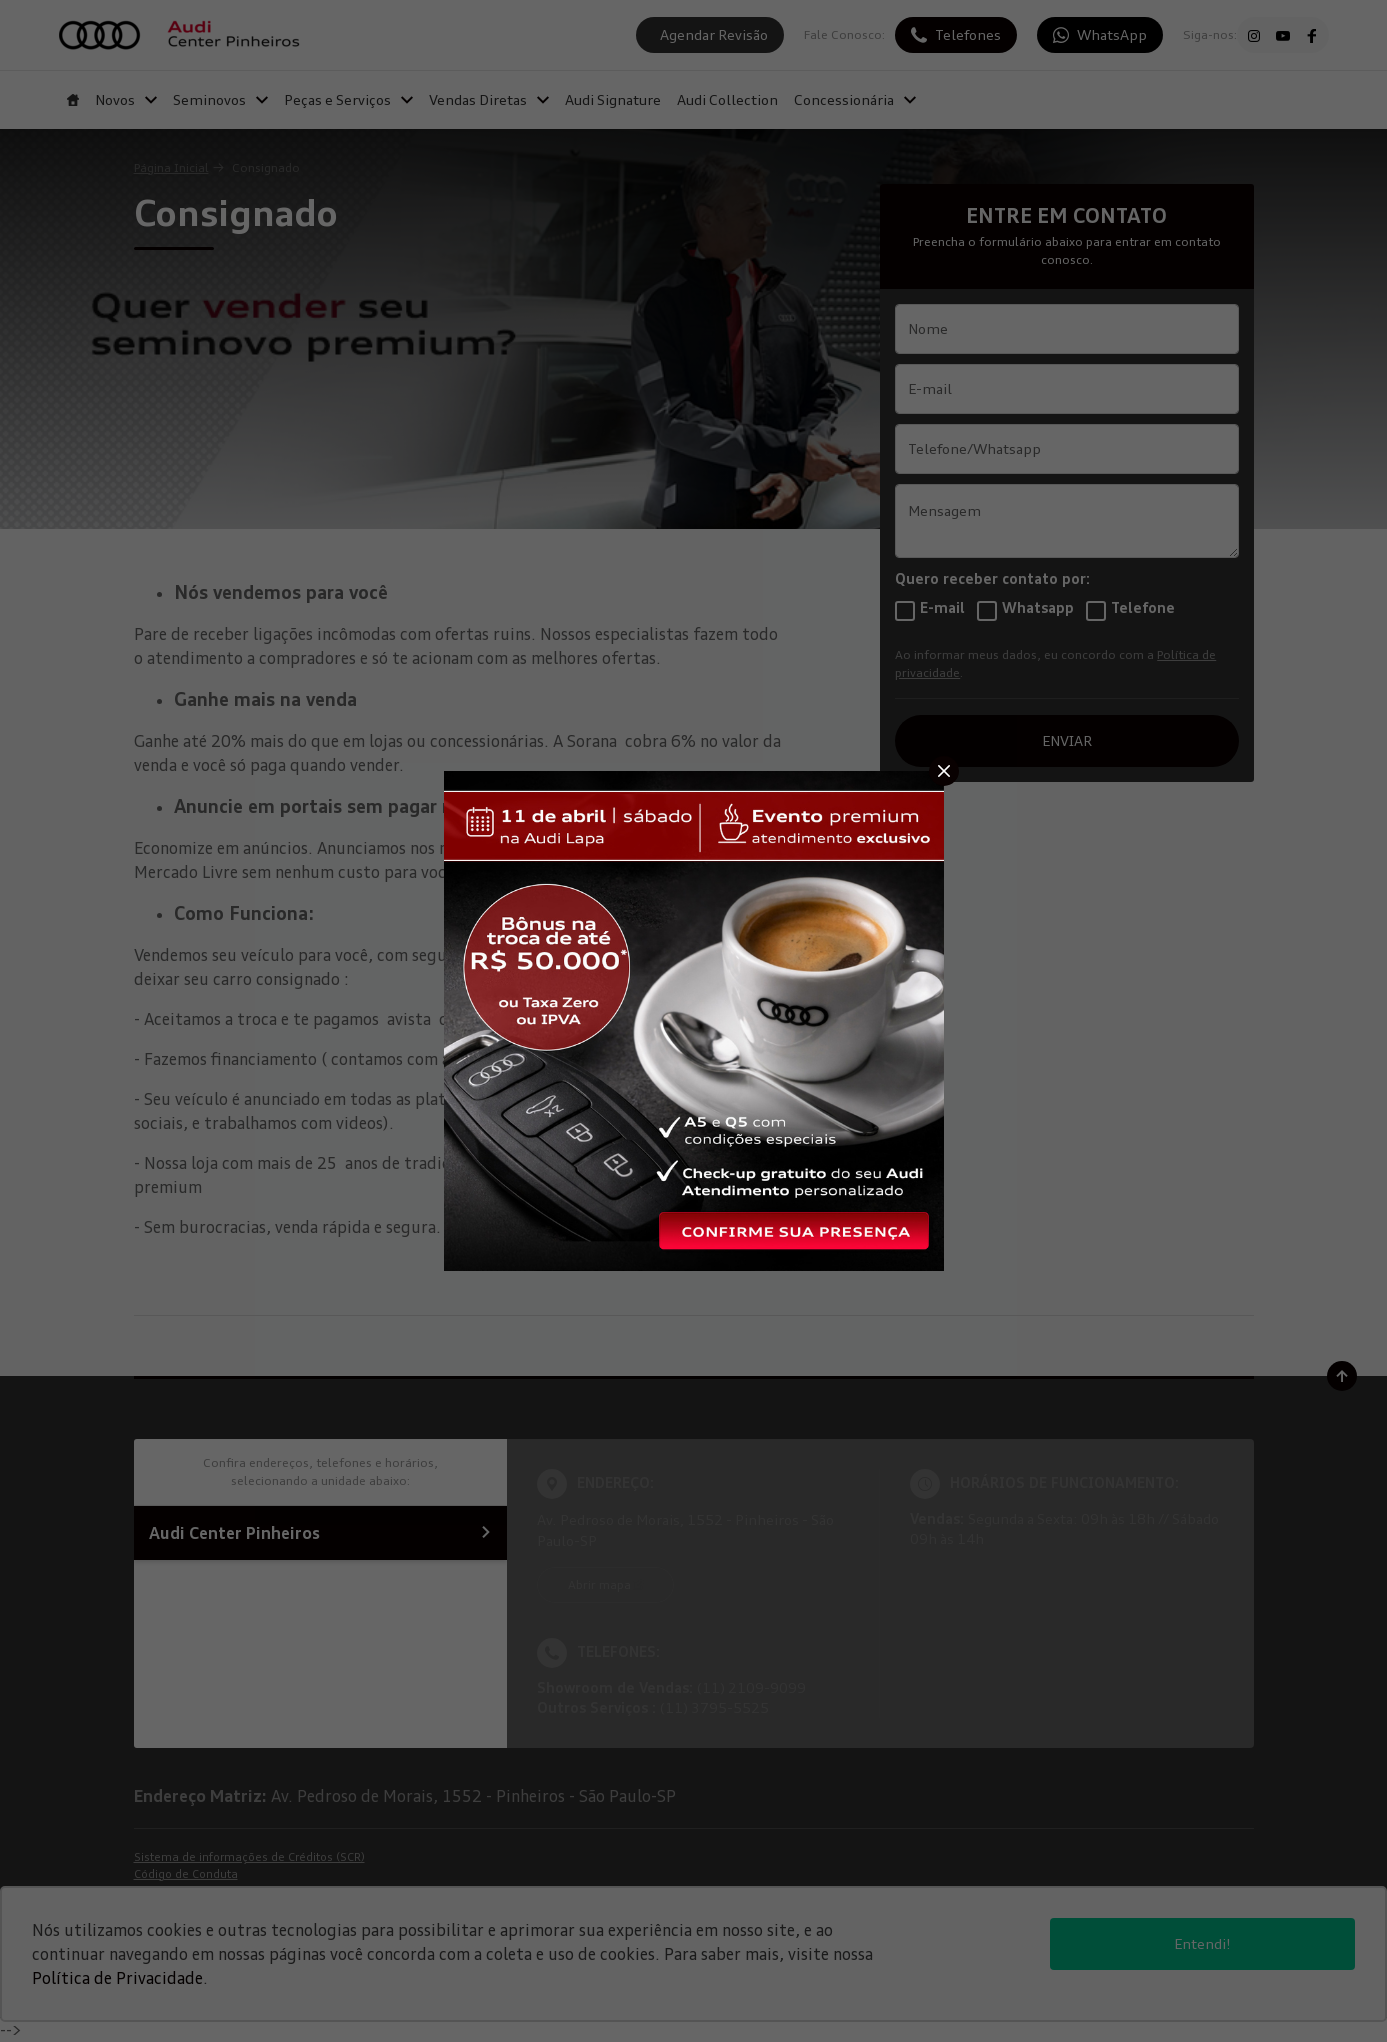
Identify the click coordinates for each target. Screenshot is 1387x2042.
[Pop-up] (694, 1019)
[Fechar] (944, 771)
